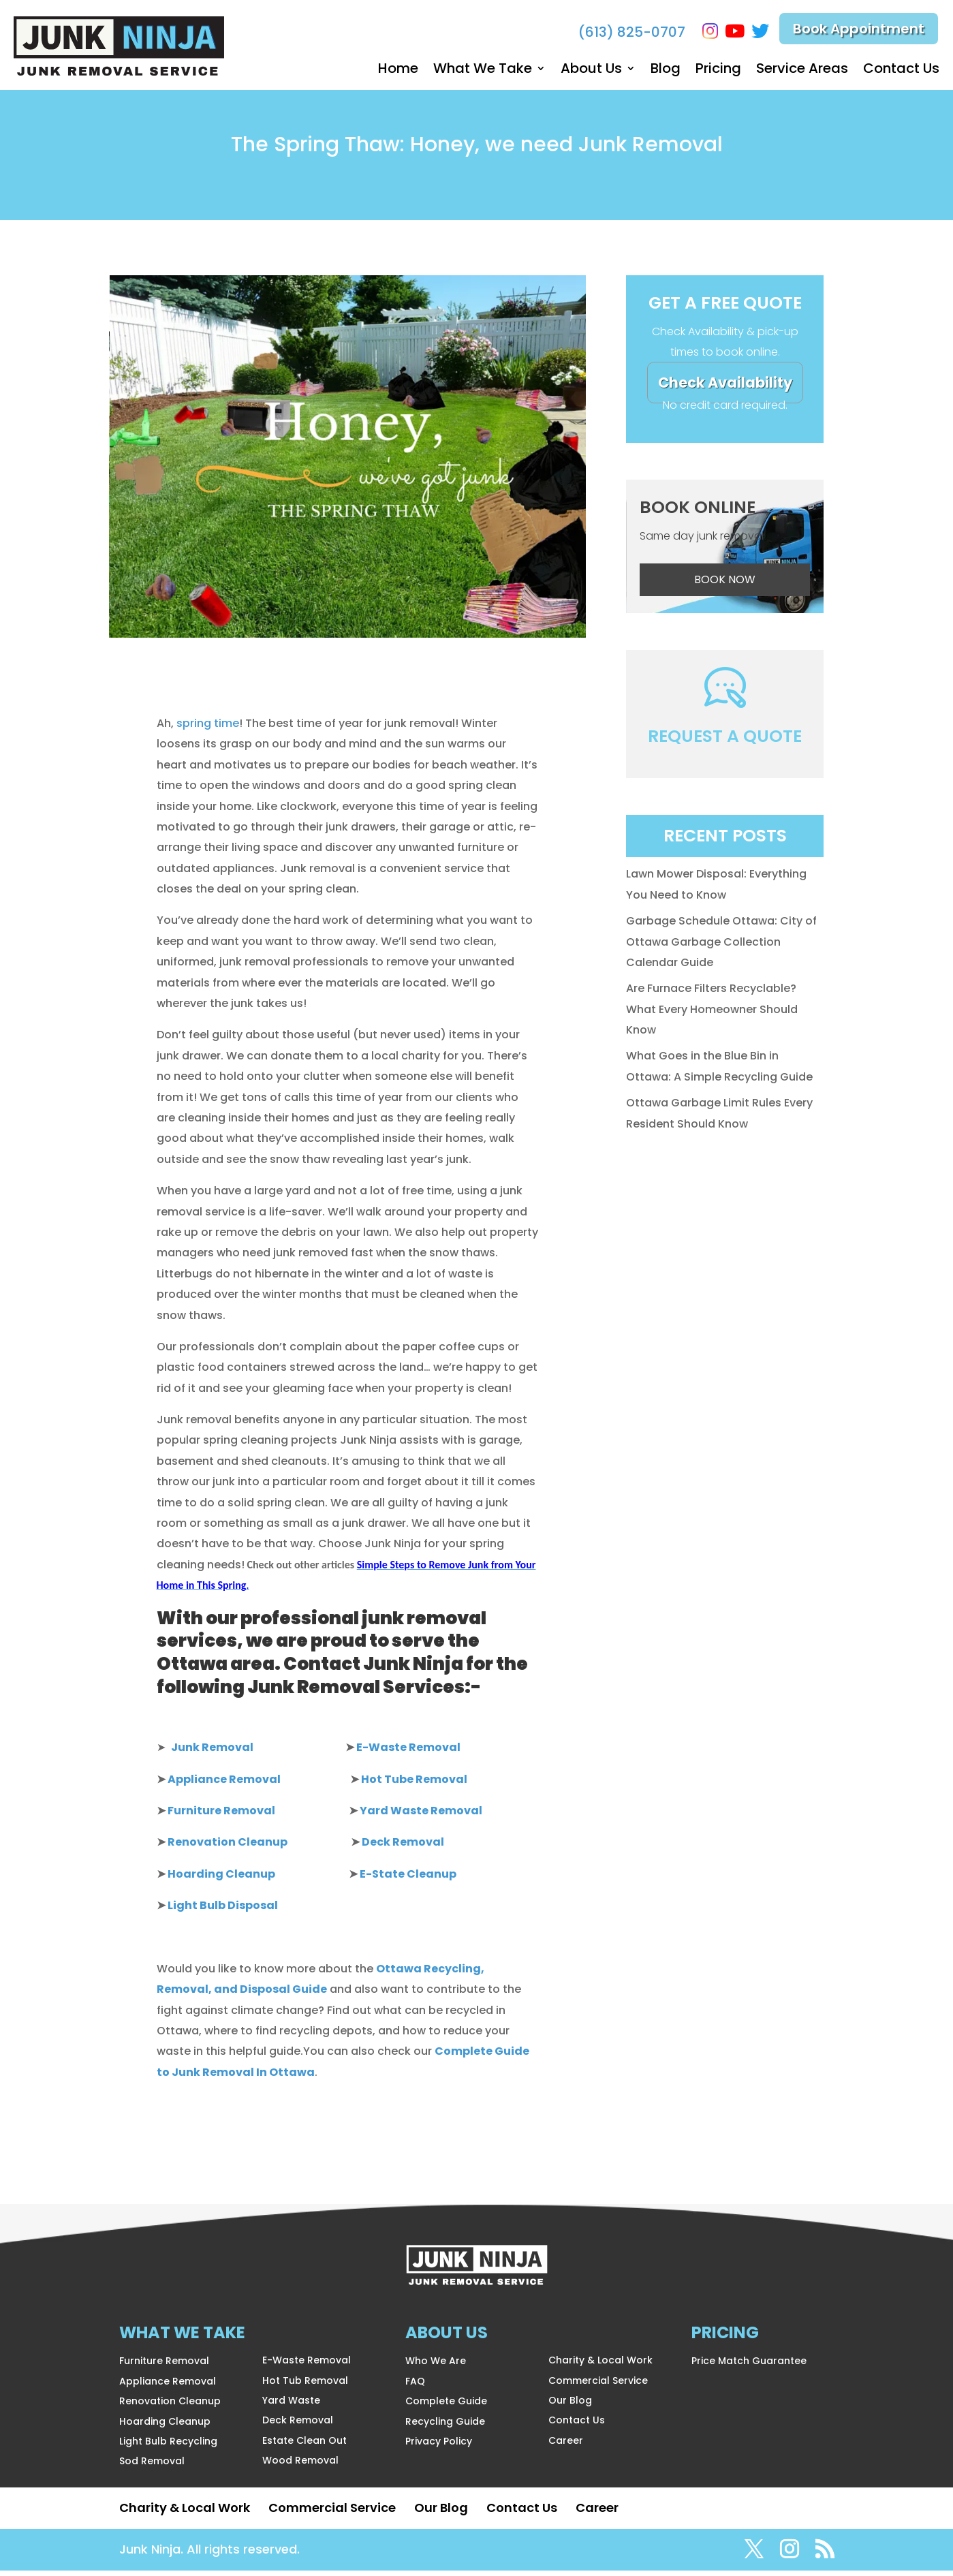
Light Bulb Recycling (168, 2446)
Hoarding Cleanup (164, 2427)
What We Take (482, 70)
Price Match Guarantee (749, 2366)
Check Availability (725, 388)
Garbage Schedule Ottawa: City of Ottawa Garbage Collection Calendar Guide (721, 947)
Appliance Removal (167, 2386)
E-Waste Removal (306, 2365)
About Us (591, 70)
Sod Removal (152, 2466)
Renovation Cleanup (170, 2406)
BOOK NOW (724, 585)
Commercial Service (598, 2386)
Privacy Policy (438, 2446)
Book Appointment (858, 30)
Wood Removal (300, 2465)
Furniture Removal (164, 2366)
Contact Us (901, 70)
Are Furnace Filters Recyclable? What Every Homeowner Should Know (712, 1014)
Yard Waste (291, 2405)
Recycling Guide (445, 2427)
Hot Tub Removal (305, 2386)
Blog (666, 70)
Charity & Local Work (600, 2365)
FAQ (415, 2386)
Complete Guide (446, 2406)
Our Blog (570, 2405)
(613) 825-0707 (627, 32)
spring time (207, 728)
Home (398, 70)
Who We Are (435, 2366)
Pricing (718, 70)
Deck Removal (297, 2425)
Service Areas (802, 70)
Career (565, 2446)
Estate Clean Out (304, 2446)
